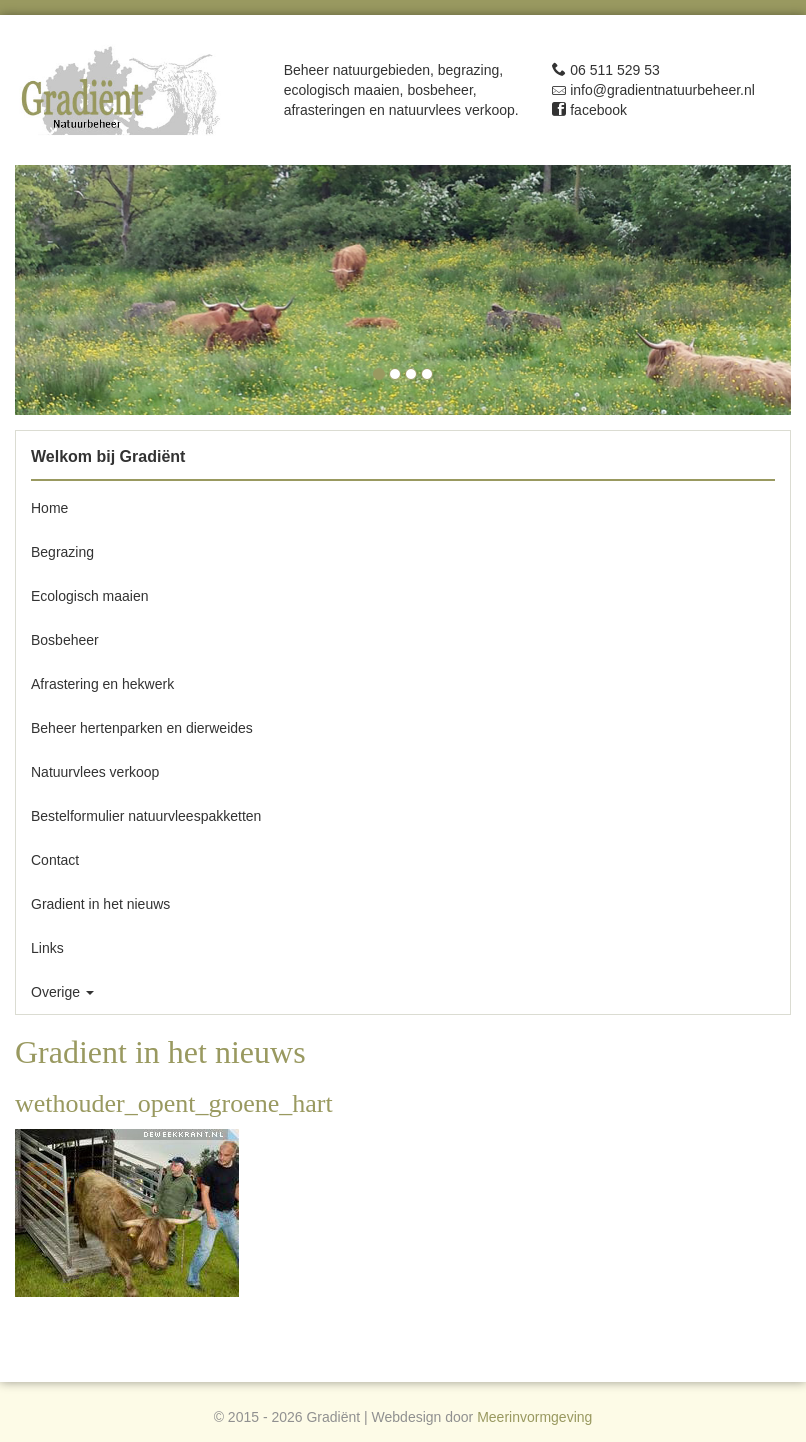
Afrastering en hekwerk (102, 684)
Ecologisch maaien (90, 596)
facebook (589, 110)
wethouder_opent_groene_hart (174, 1103)
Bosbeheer (65, 640)
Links (47, 948)
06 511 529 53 (605, 70)
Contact (55, 860)
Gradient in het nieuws (102, 904)
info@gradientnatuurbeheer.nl (653, 90)
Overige (62, 992)
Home (49, 508)
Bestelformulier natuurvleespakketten (146, 816)
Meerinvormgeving (534, 1417)
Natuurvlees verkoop (95, 772)
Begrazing (62, 552)
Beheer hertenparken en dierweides (142, 728)
